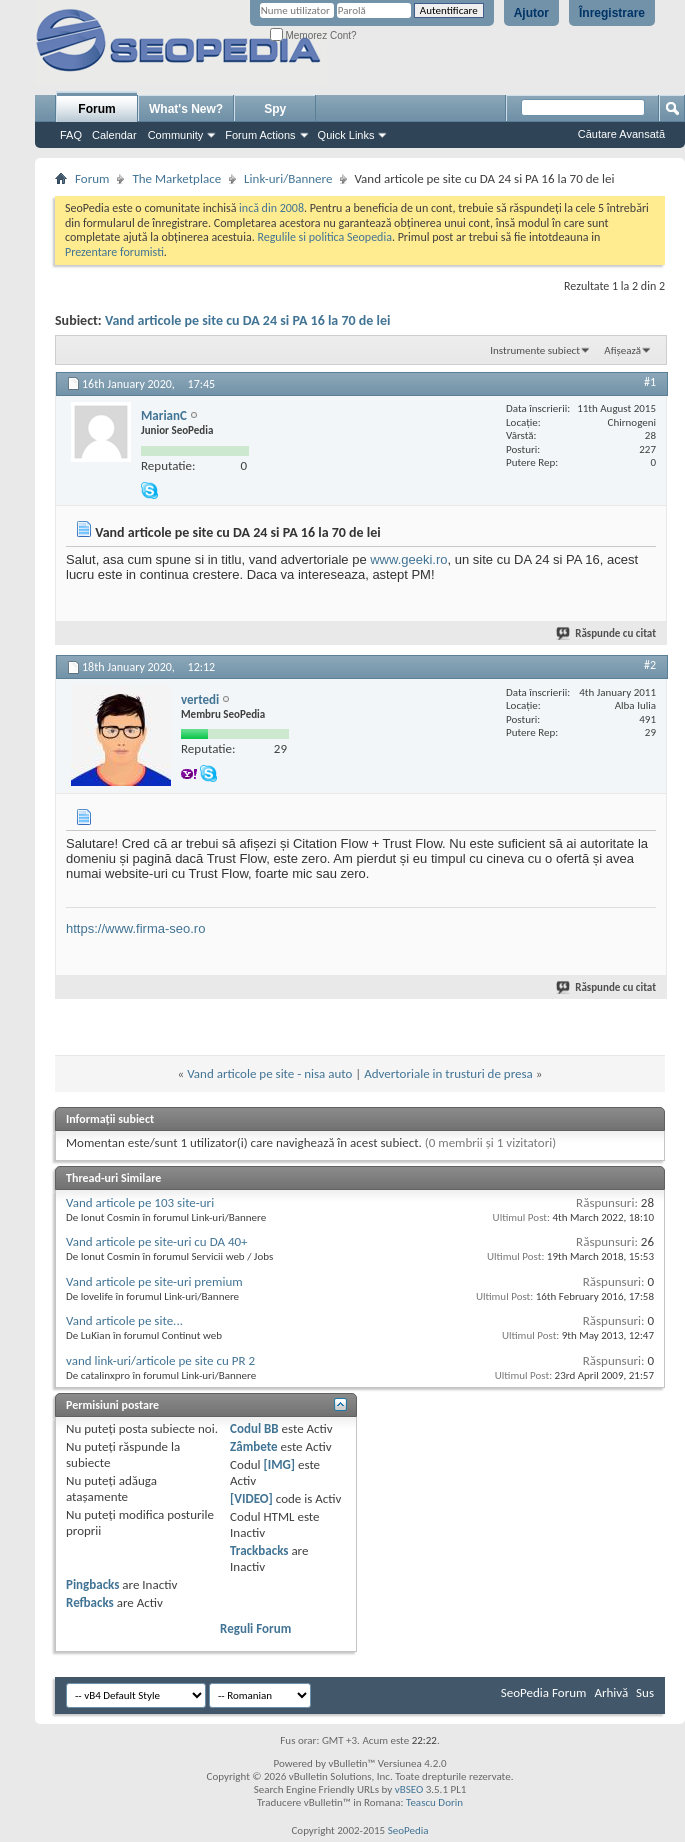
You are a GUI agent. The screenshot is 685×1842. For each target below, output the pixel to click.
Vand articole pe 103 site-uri (140, 1202)
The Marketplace (176, 178)
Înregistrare (612, 13)
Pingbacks (92, 1584)
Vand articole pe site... (124, 1320)
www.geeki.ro (408, 559)
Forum (96, 109)
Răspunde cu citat (607, 633)
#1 (650, 382)
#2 (650, 665)
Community (176, 135)
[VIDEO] (251, 1498)
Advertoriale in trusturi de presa (448, 1073)
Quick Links (346, 135)
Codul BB (254, 1428)
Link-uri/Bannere (288, 178)
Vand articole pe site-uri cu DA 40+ (157, 1241)
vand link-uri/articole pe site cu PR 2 (160, 1360)
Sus (645, 1692)
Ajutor (531, 13)
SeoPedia (408, 1830)
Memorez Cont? (313, 35)
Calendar (114, 135)
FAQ (71, 135)
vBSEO (409, 1789)
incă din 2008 (271, 208)
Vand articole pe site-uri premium (154, 1281)
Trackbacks (259, 1550)
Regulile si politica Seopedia (324, 237)
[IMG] (279, 1464)
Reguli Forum (255, 1628)
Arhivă (611, 1692)
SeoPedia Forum (544, 1692)
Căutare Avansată (621, 134)
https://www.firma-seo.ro (135, 928)
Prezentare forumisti (114, 252)
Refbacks (90, 1602)
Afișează (622, 350)
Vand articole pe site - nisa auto (269, 1073)
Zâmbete (253, 1446)
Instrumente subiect (535, 350)
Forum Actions (260, 135)
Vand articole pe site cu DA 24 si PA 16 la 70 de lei (248, 320)
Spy (275, 109)
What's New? (186, 109)
